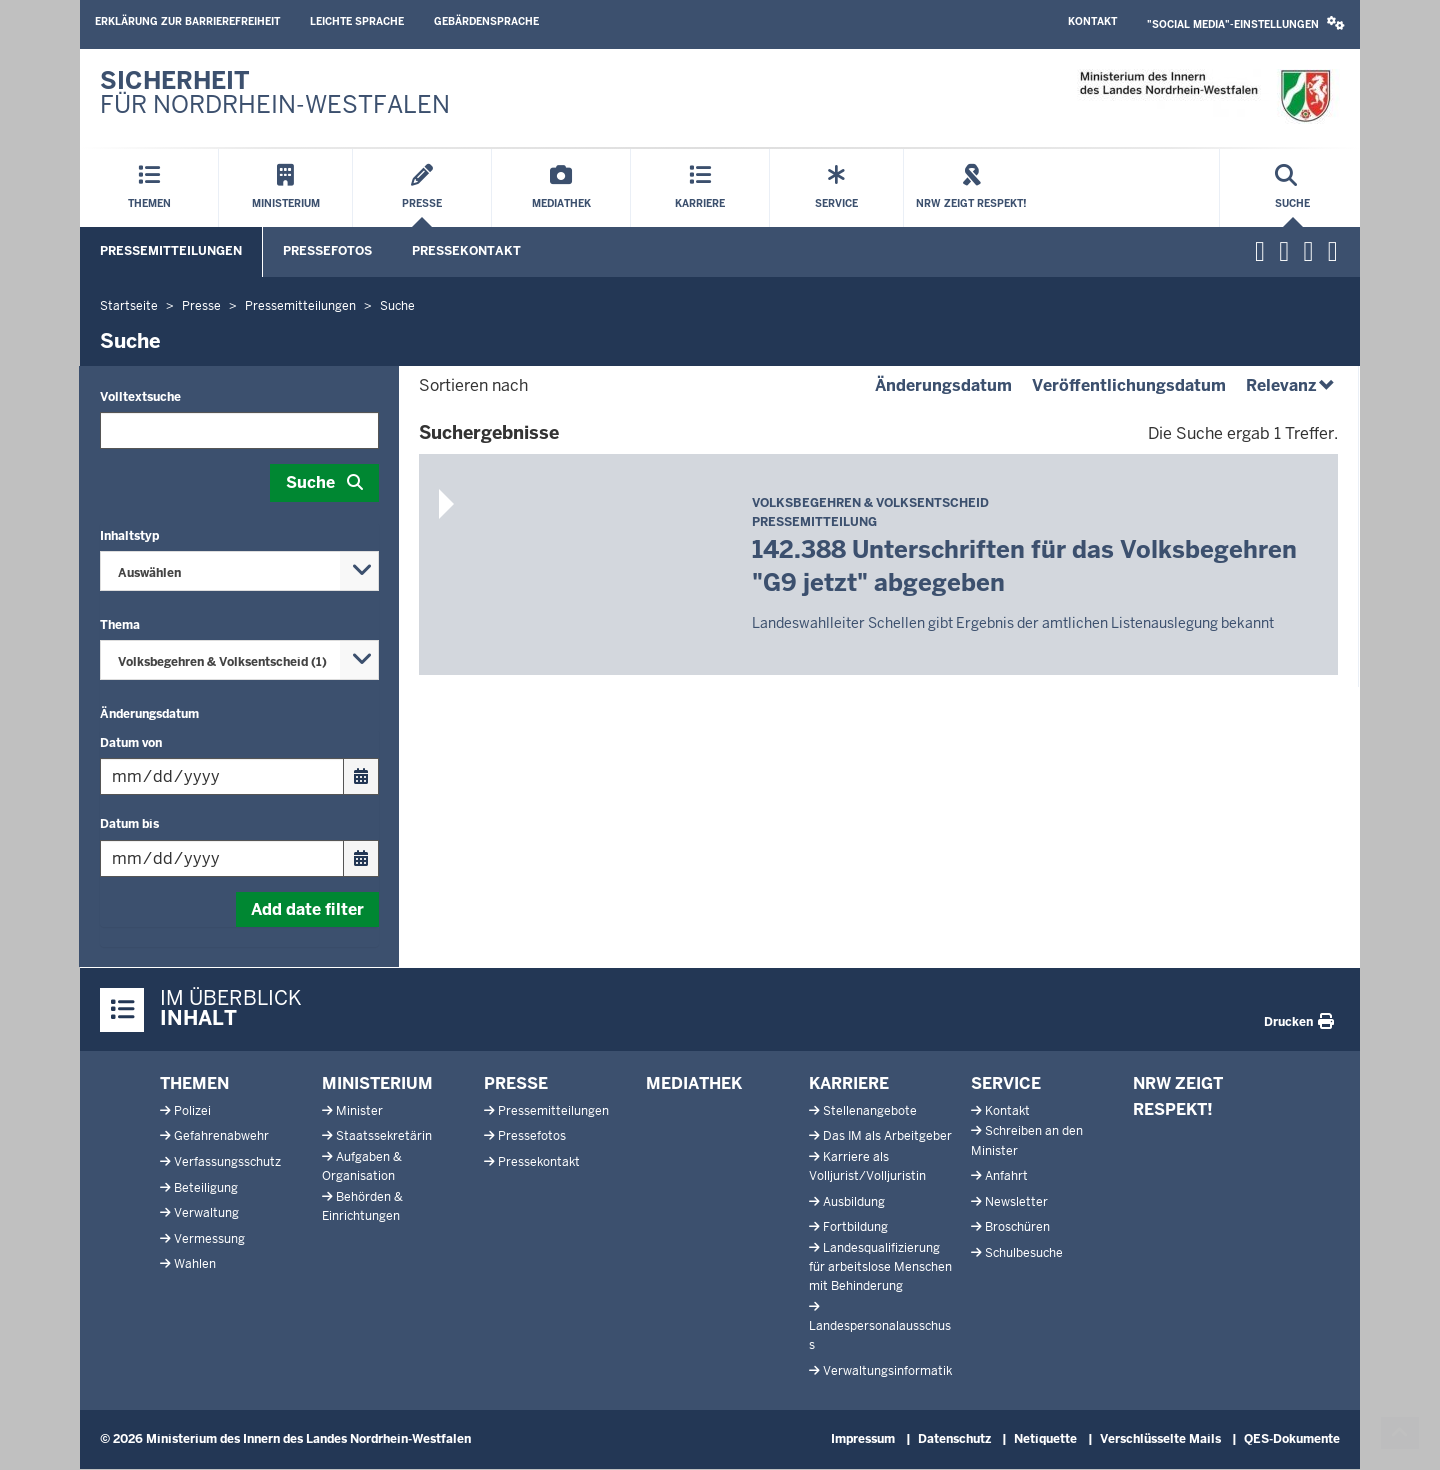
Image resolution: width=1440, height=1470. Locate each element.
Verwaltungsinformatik (887, 1371)
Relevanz (1292, 385)
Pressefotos (327, 251)
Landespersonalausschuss (880, 1335)
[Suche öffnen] (1292, 188)
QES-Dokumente (1292, 1439)
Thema (120, 625)
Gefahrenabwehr (221, 1136)
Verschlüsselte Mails (1160, 1439)
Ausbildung (854, 1202)
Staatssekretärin (384, 1136)
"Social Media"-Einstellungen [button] (1246, 23)
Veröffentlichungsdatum (1129, 385)
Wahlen (195, 1264)
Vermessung (209, 1239)
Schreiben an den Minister (1027, 1140)
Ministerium (377, 1083)
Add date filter (307, 909)
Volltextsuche (140, 397)
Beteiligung (206, 1188)
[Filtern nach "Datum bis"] (222, 858)
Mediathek (694, 1083)
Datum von (131, 743)
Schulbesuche (1024, 1253)
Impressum (863, 1439)
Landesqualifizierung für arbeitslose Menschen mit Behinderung (880, 1267)
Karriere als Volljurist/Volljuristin (867, 1166)
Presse (516, 1083)
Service (1006, 1083)
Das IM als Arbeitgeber (887, 1136)
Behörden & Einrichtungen (362, 1206)
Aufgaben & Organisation (362, 1166)
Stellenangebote (870, 1111)
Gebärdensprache (486, 21)
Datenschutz (954, 1439)
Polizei (192, 1111)
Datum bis (129, 824)
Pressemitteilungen (171, 251)
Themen (194, 1083)
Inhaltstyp (129, 536)
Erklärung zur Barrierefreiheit (187, 21)
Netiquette (1045, 1439)
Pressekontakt (466, 251)
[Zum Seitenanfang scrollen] (1400, 1433)
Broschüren (1017, 1227)
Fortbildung (855, 1227)
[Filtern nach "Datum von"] (222, 776)
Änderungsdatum (149, 714)
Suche (310, 482)
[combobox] (239, 571)
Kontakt (1092, 21)
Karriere (849, 1083)
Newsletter (1016, 1202)
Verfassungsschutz (227, 1162)
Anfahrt (1006, 1176)
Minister (359, 1111)
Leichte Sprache (357, 21)
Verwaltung (206, 1213)
